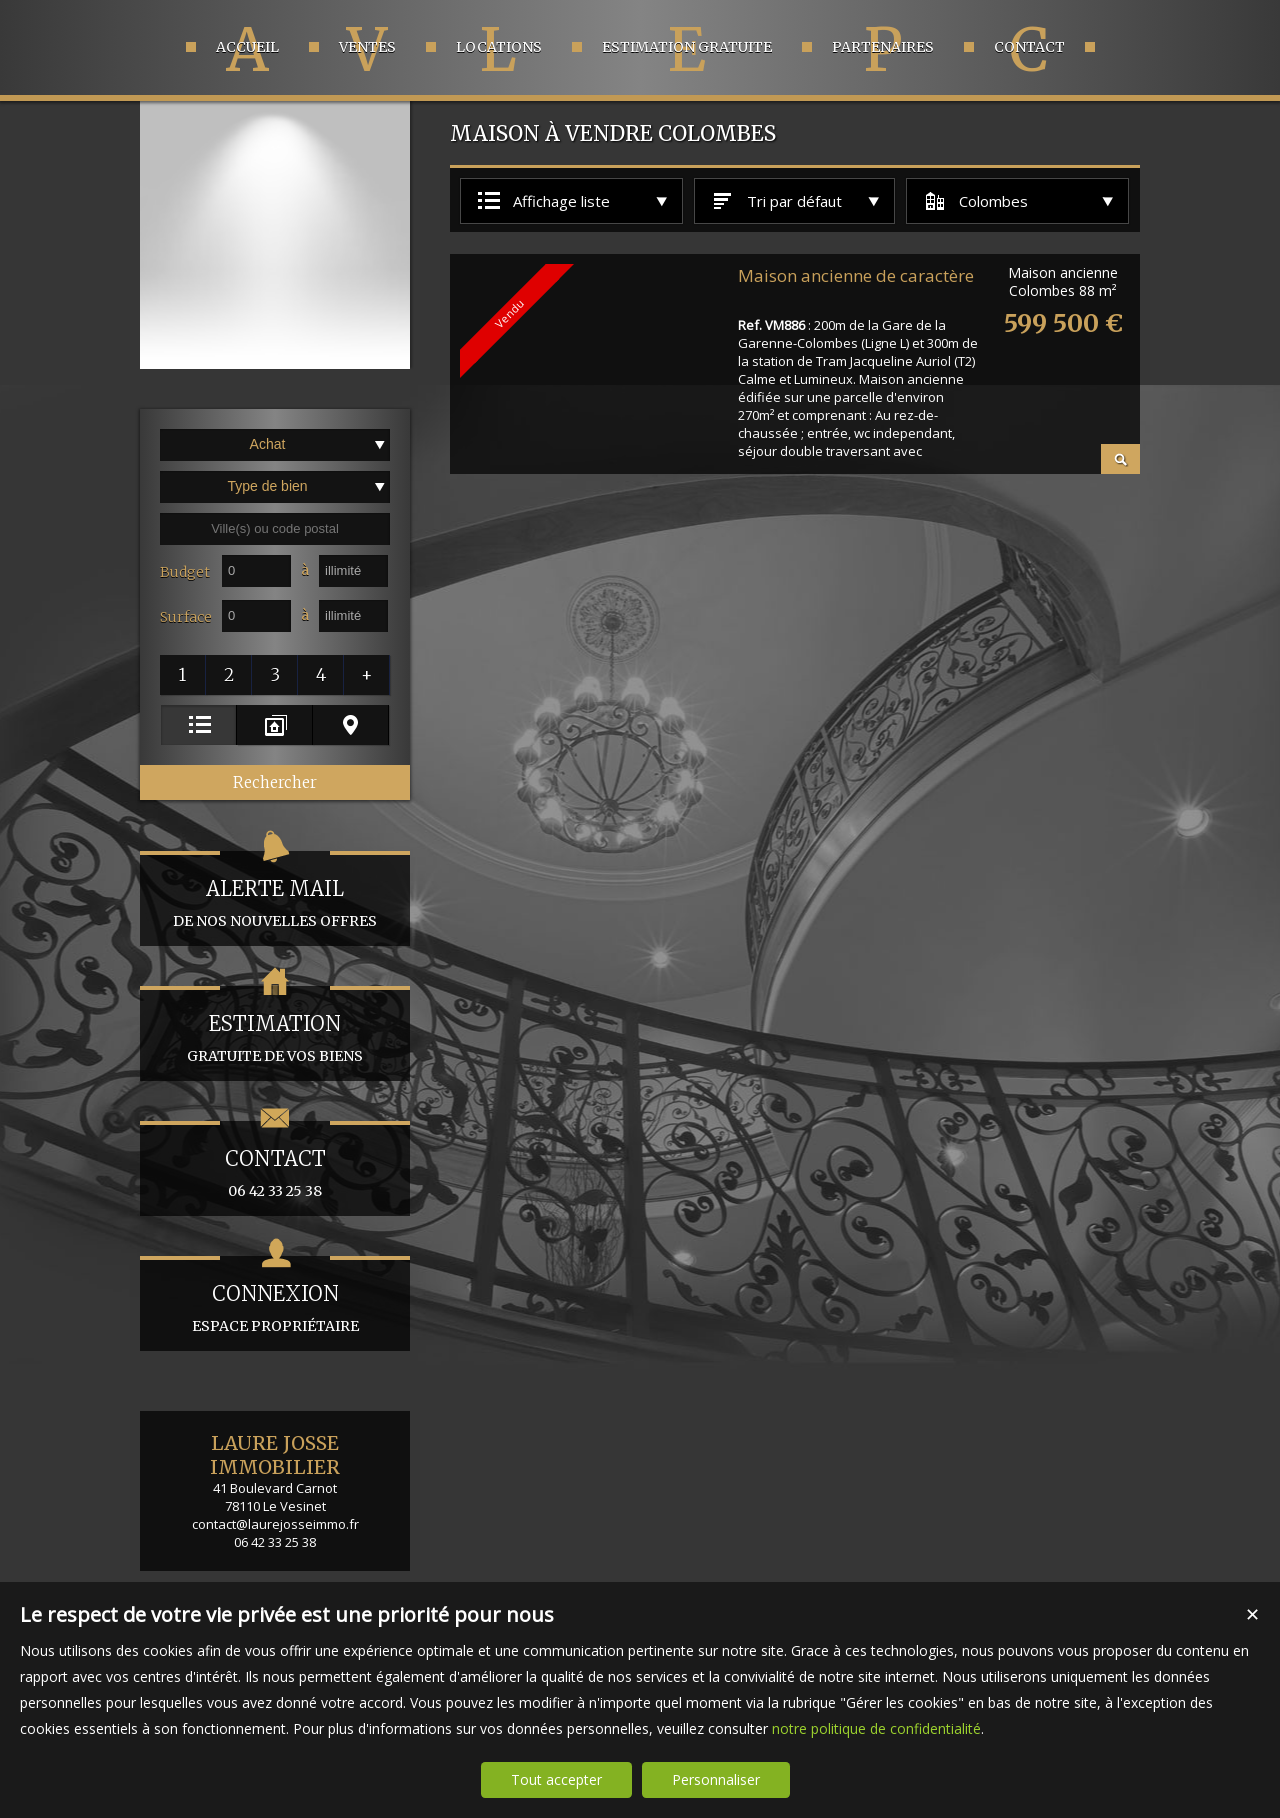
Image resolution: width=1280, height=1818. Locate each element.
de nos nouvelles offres (275, 890)
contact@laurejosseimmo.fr (275, 1524)
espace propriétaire (275, 1295)
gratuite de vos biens (275, 1025)
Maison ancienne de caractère (856, 275)
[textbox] (275, 529)
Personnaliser (716, 1779)
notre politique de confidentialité (876, 1728)
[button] (183, 675)
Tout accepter (556, 1779)
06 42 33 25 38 (275, 1160)
